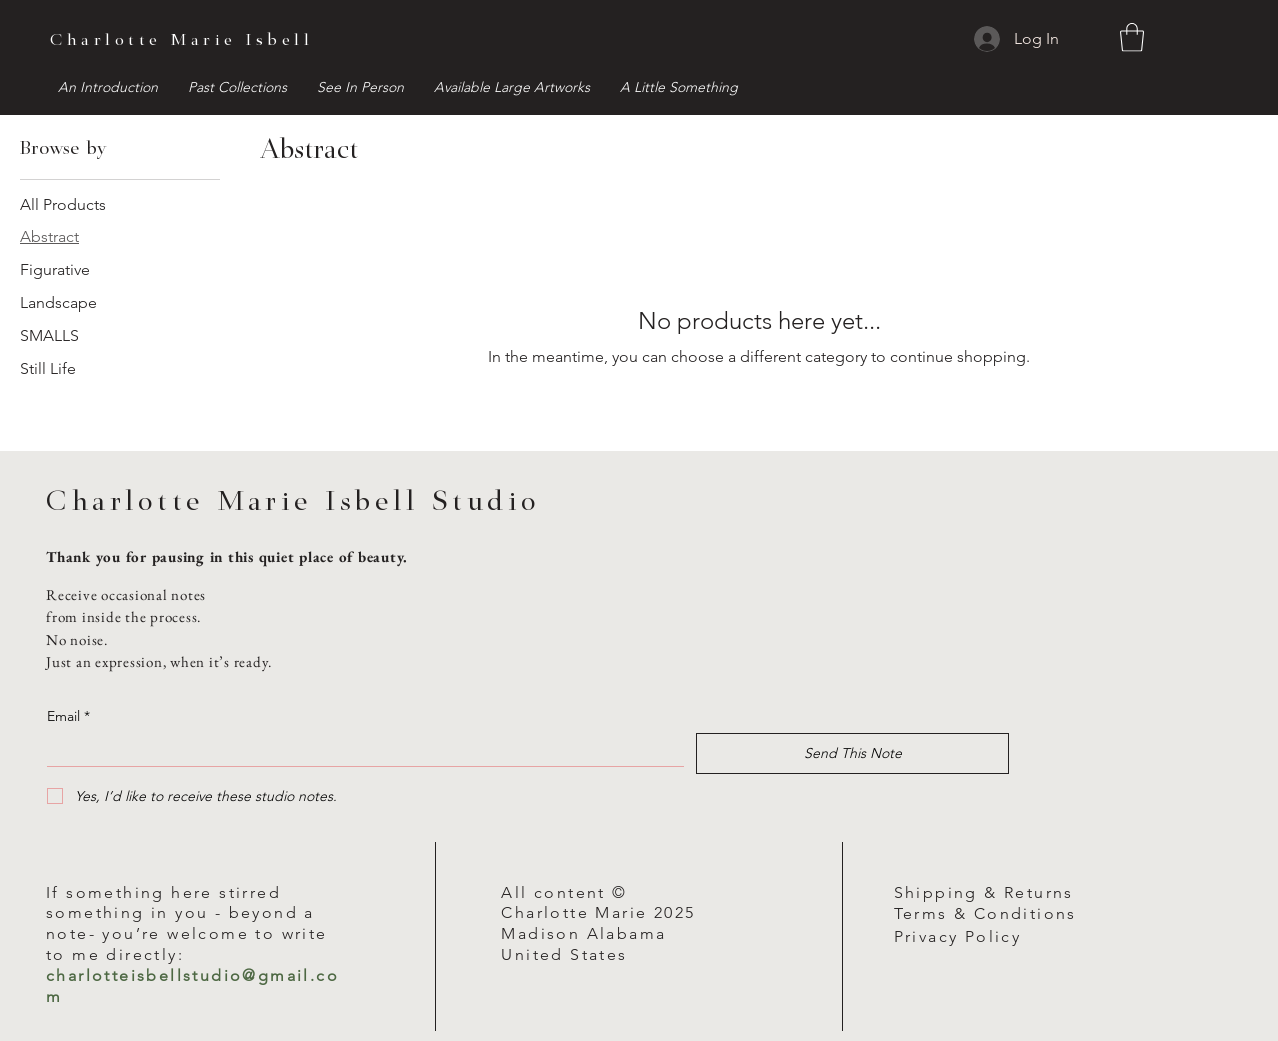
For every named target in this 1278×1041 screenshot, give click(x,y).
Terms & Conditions (985, 913)
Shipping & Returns (984, 892)
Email (68, 716)
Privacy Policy (958, 936)
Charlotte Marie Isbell (181, 41)
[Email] (359, 749)
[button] (1132, 37)
